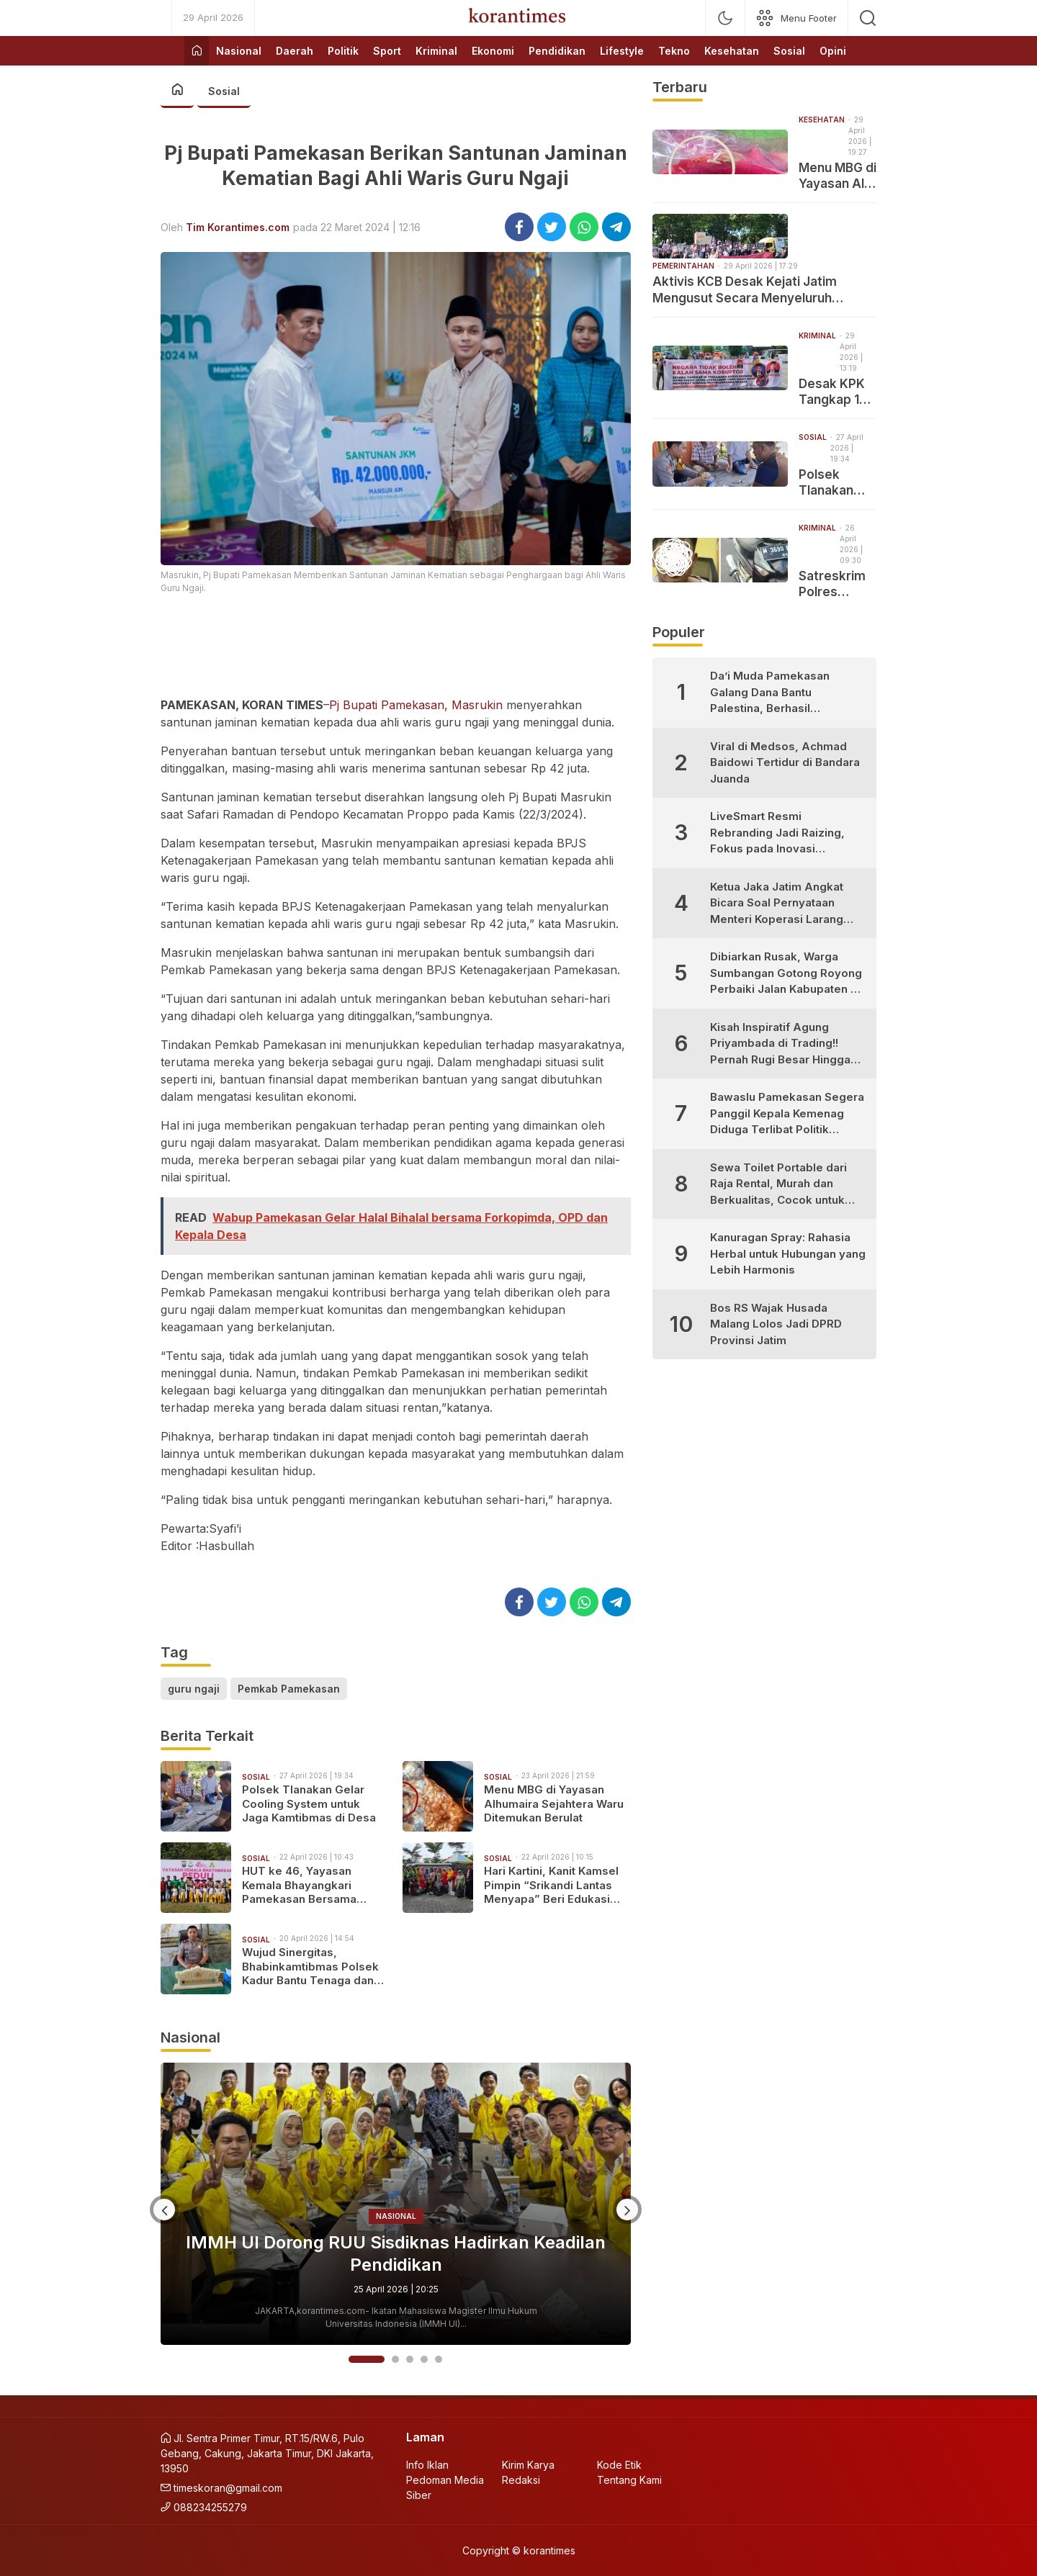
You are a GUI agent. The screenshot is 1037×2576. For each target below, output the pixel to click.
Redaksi (521, 2480)
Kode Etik (619, 2465)
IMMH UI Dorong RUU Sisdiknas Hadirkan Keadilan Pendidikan (396, 2253)
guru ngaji (194, 1689)
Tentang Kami (629, 2480)
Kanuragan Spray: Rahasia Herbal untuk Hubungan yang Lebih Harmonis (788, 1253)
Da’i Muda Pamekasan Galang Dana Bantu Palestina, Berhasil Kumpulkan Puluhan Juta (775, 693)
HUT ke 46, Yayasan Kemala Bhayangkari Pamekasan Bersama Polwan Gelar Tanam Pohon (299, 1885)
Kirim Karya (528, 2465)
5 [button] (438, 2359)
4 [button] (424, 2359)
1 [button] (367, 2359)
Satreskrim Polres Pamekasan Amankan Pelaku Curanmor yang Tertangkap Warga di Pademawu (834, 584)
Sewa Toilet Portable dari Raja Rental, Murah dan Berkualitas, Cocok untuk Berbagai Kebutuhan (778, 1185)
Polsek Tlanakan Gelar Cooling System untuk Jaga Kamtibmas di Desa (309, 1803)
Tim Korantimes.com (237, 227)
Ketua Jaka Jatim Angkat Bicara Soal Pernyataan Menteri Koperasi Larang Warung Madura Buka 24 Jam (776, 904)
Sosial (224, 91)
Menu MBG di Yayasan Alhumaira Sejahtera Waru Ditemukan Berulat (554, 1803)
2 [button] (395, 2359)
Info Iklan (427, 2465)
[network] (796, 18)
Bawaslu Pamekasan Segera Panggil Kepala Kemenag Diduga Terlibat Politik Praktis (787, 1114)
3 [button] (409, 2359)
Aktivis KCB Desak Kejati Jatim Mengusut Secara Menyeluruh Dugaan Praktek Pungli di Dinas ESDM (763, 289)
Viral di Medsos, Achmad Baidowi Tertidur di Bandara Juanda (785, 762)
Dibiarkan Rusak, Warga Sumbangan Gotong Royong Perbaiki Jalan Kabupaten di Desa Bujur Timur (786, 974)
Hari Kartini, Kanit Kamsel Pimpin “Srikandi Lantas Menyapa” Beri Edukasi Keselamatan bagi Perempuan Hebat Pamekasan (551, 1885)
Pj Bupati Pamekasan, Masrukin (416, 705)
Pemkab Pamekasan (289, 1689)
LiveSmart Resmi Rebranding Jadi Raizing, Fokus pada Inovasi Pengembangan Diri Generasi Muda (777, 833)
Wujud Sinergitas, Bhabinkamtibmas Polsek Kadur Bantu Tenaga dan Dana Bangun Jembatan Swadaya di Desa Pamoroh (314, 1966)
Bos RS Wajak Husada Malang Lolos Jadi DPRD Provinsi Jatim (776, 1324)
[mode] (725, 18)
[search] (867, 18)
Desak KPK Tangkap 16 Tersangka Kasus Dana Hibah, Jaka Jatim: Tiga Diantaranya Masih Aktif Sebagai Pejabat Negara (835, 392)
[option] (396, 2204)
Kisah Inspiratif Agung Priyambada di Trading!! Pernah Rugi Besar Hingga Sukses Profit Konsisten (780, 1044)
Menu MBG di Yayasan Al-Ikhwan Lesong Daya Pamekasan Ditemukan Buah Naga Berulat (837, 176)
